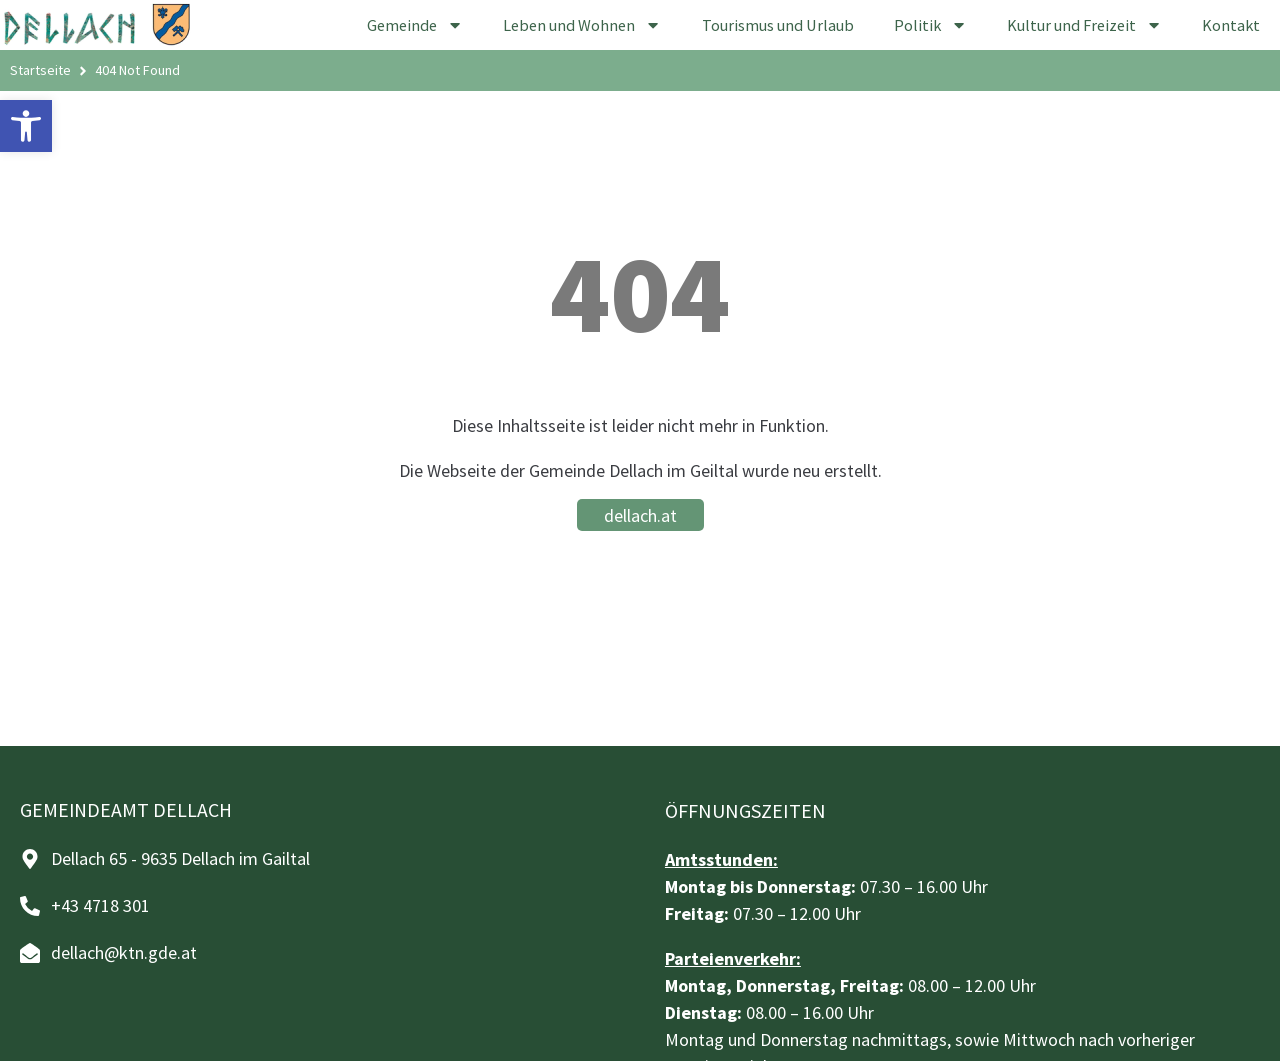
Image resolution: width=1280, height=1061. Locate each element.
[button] (26, 126)
